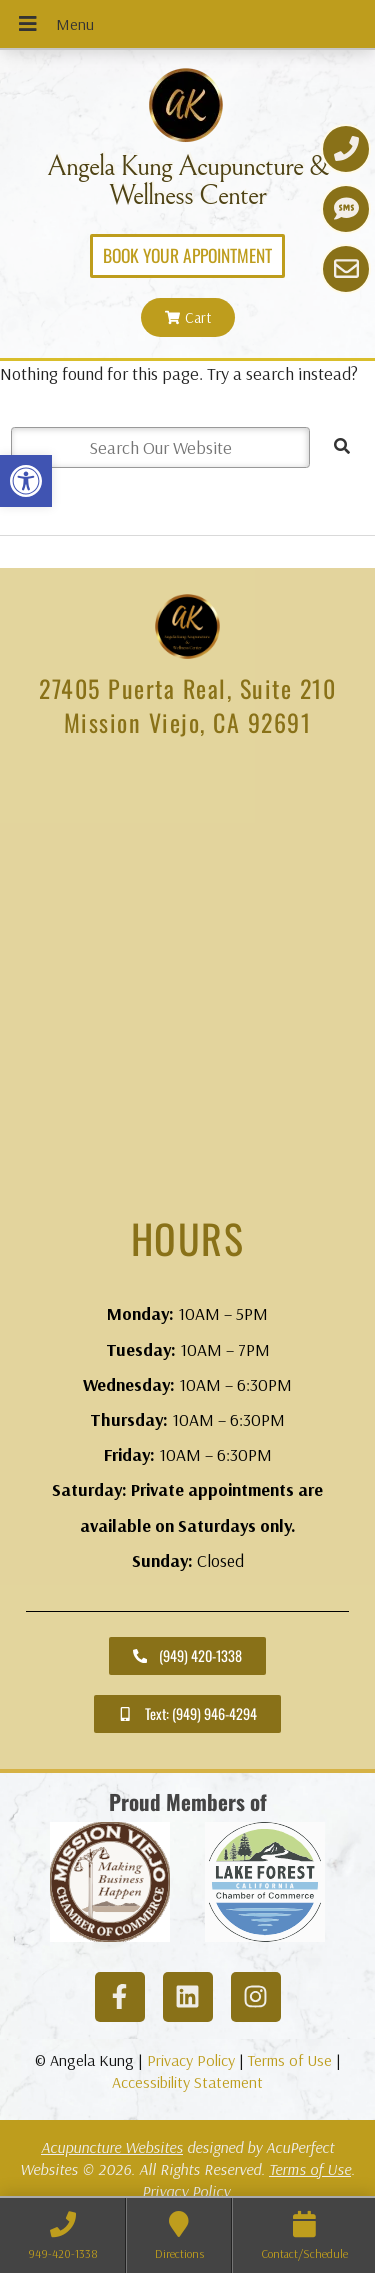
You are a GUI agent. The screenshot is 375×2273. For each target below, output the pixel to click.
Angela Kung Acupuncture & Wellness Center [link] (188, 181)
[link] (26, 481)
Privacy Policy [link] (191, 2060)
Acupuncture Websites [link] (112, 2147)
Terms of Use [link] (290, 2060)
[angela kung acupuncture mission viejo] (187, 977)
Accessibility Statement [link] (187, 2082)
